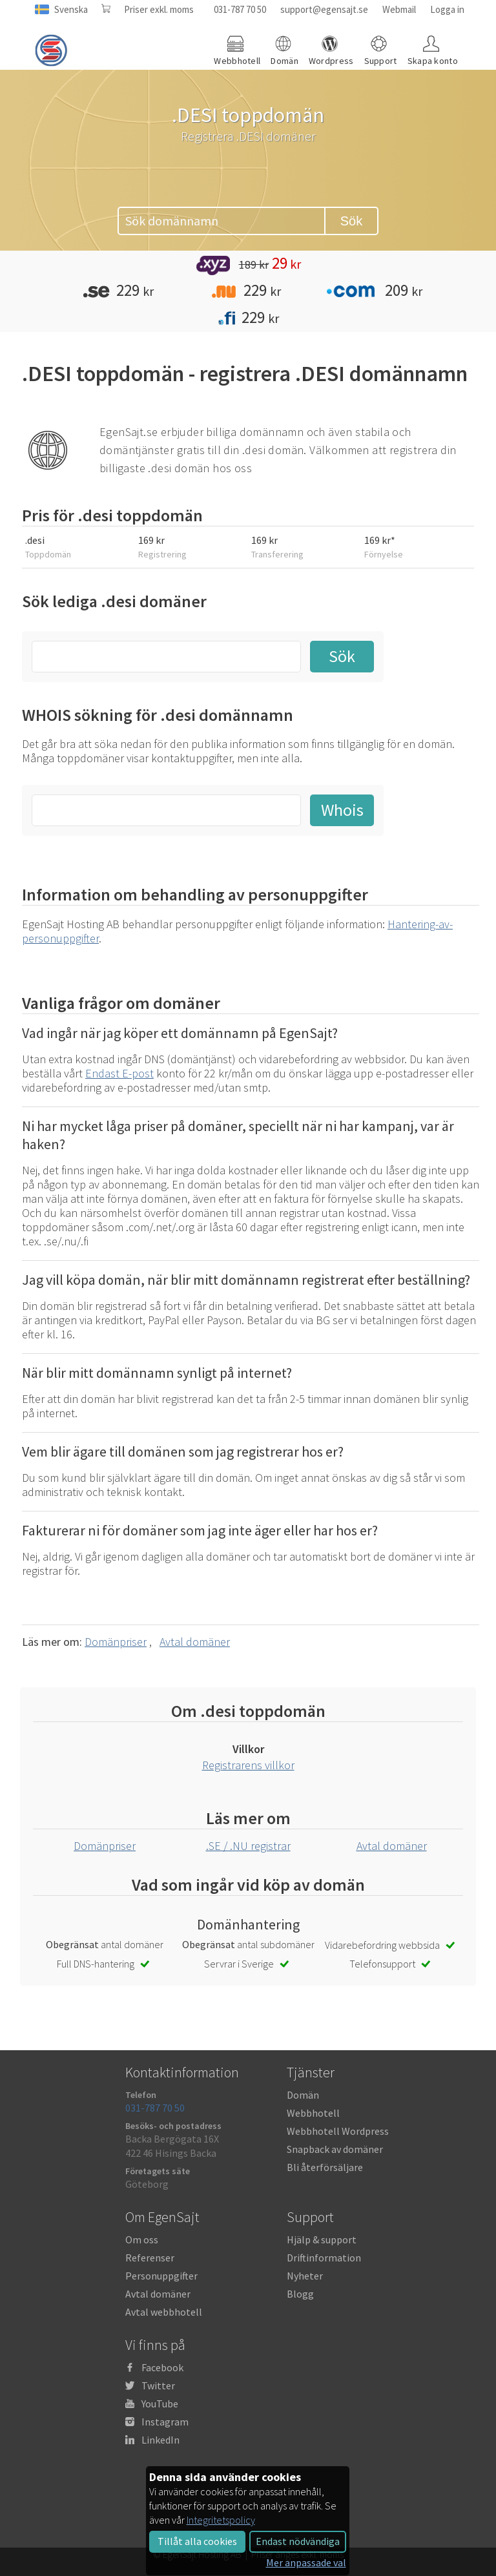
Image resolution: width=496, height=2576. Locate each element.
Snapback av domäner (335, 2149)
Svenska (71, 9)
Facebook (162, 2367)
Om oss (141, 2239)
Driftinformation (324, 2257)
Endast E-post (119, 1073)
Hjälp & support (321, 2239)
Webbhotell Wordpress (338, 2130)
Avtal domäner (195, 1641)
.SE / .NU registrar (248, 1845)
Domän (303, 2094)
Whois (342, 809)
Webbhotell (313, 2112)
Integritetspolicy (221, 2519)
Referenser (149, 2257)
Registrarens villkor (248, 1765)
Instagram (165, 2421)
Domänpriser (116, 1641)
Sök (351, 221)
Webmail (399, 9)
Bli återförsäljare (325, 2167)
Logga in (447, 9)
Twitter (158, 2385)
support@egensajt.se (324, 9)
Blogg (300, 2293)
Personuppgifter (161, 2275)
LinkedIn (160, 2439)
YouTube (159, 2403)
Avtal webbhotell (163, 2311)
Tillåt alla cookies (197, 2541)
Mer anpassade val (306, 2562)
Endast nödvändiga (298, 2541)
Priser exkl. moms (159, 9)
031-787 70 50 (240, 9)
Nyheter (305, 2275)
